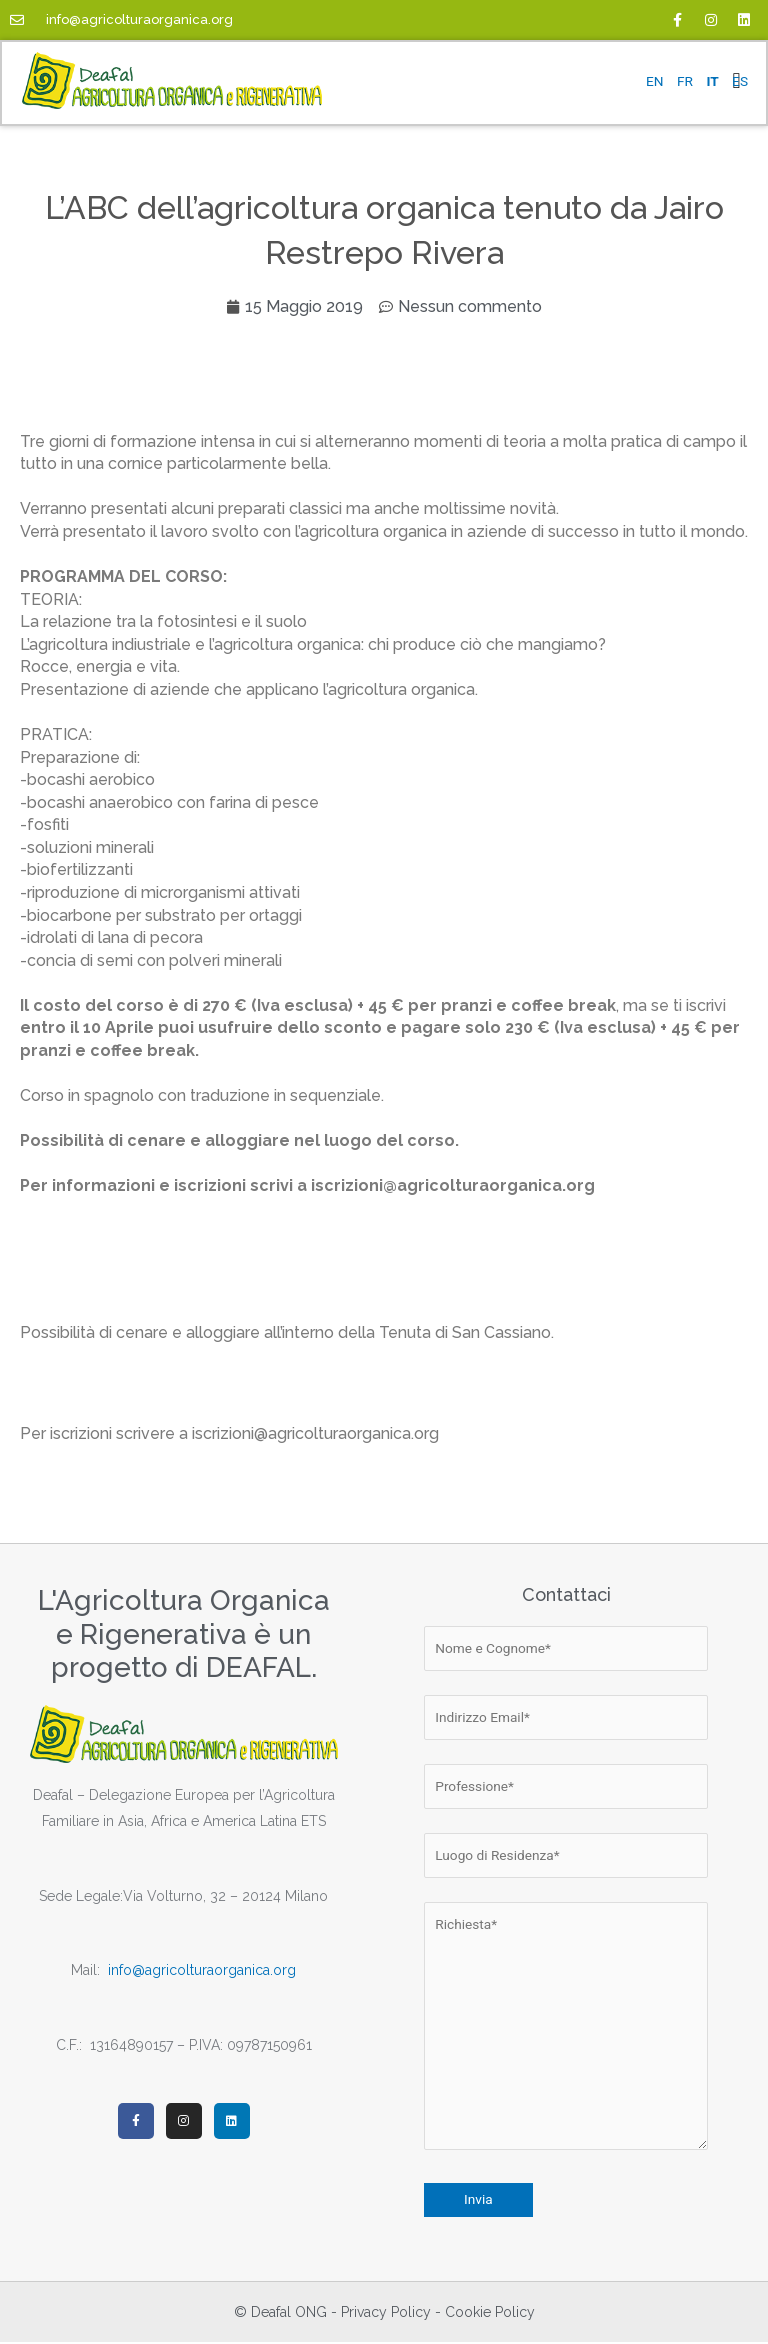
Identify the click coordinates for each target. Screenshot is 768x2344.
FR (685, 81)
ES (740, 81)
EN (655, 81)
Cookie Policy (490, 2314)
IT (712, 81)
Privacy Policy (386, 2314)
